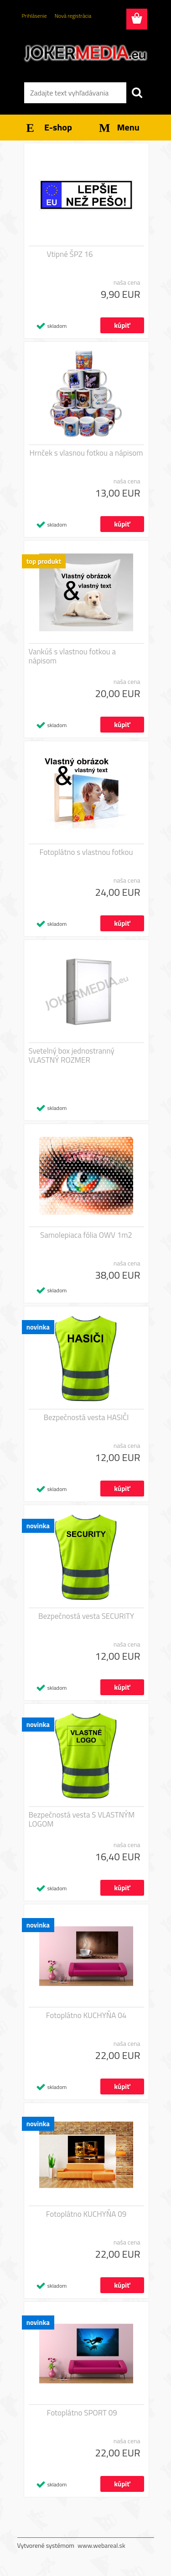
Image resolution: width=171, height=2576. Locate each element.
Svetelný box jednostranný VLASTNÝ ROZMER (71, 1055)
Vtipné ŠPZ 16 (70, 254)
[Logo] (85, 53)
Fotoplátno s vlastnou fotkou (86, 852)
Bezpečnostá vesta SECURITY (86, 1616)
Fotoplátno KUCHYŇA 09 (86, 2214)
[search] (136, 92)
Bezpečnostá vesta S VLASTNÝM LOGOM (82, 1819)
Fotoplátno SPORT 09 (82, 2412)
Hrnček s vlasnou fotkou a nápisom (86, 452)
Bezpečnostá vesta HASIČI (86, 1417)
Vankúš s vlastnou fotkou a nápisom (72, 656)
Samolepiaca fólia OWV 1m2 (86, 1235)
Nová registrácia (73, 15)
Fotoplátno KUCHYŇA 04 (86, 2015)
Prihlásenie (34, 15)
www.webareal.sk (101, 2545)
